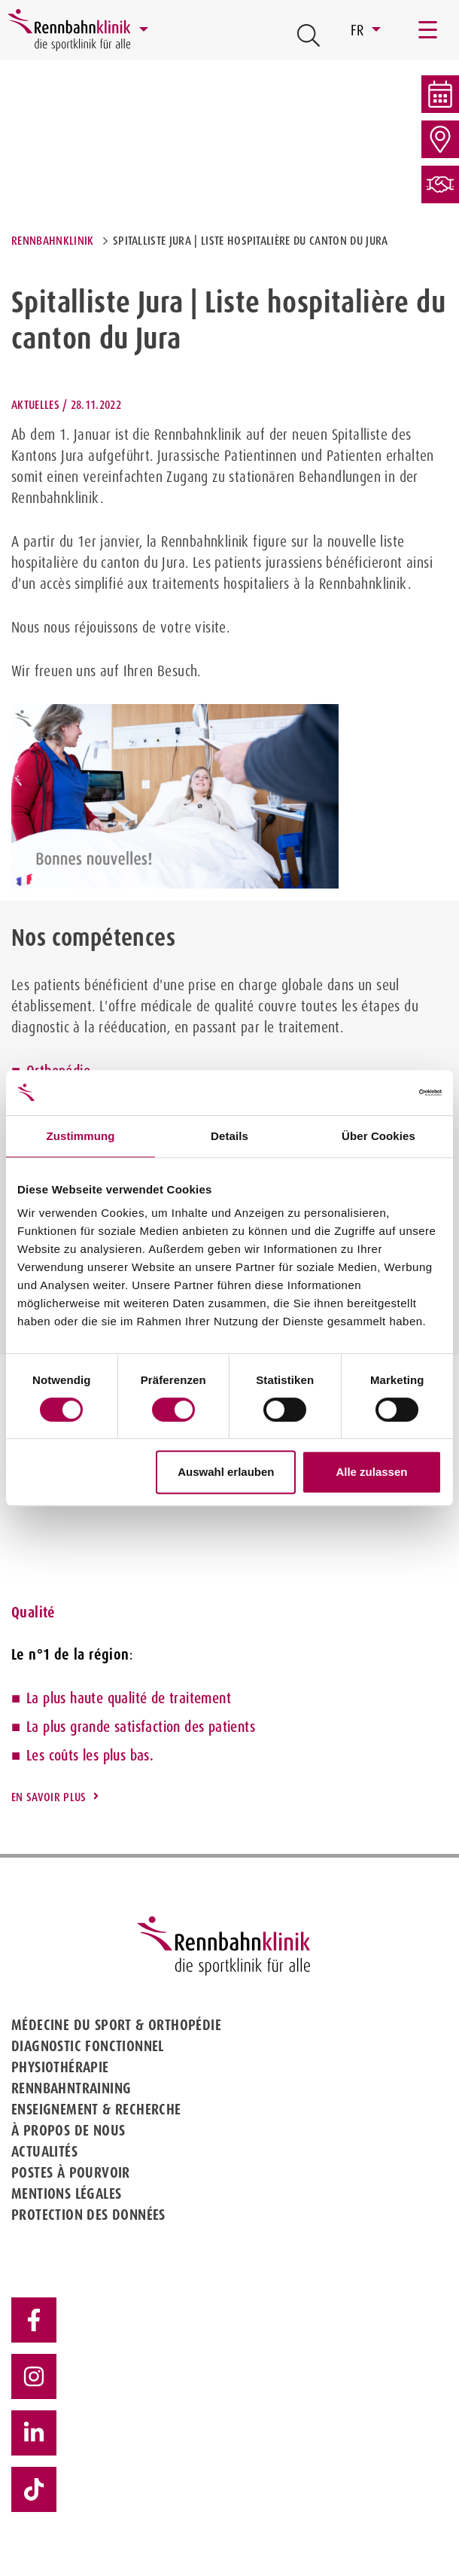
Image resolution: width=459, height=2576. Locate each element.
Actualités (44, 2151)
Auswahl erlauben (226, 1471)
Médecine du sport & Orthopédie (116, 2025)
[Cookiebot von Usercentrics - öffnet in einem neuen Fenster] (376, 1092)
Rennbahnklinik (52, 240)
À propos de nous (68, 2130)
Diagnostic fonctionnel (87, 2046)
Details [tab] (229, 1135)
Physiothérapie (60, 2067)
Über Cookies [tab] (378, 1135)
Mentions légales (66, 2193)
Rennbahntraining (71, 2088)
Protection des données (88, 2214)
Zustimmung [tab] (81, 1135)
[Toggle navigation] (429, 30)
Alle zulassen (371, 1471)
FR (359, 30)
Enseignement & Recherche (96, 2109)
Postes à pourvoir (70, 2172)
